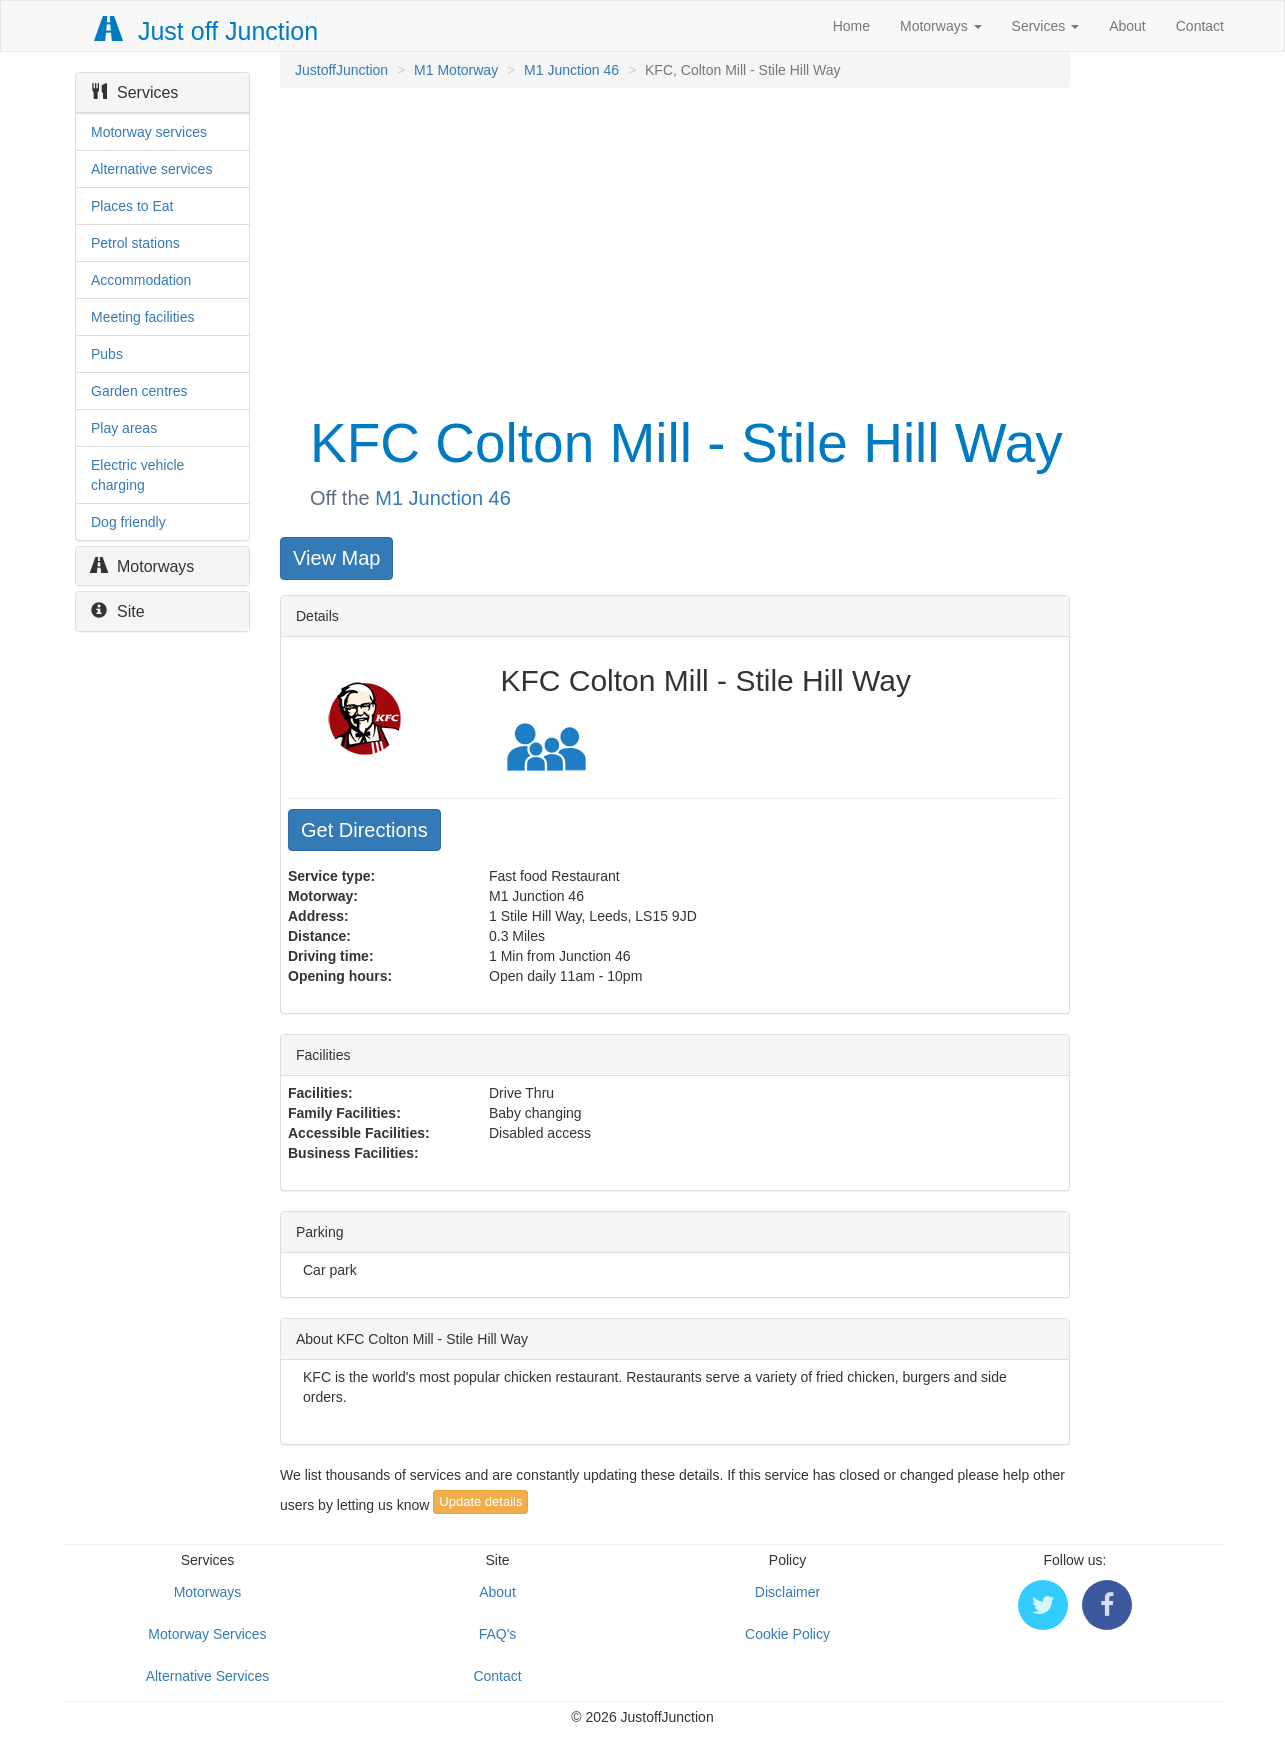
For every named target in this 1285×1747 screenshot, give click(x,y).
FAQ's (498, 1634)
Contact (1200, 26)
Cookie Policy (787, 1634)
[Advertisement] (673, 248)
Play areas (124, 428)
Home (851, 26)
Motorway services (149, 132)
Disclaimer (787, 1592)
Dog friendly (128, 522)
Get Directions (364, 830)
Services (1046, 26)
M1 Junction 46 (571, 70)
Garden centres (139, 391)
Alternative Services (208, 1676)
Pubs (107, 354)
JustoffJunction (341, 70)
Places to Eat (132, 206)
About (1127, 26)
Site (118, 611)
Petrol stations (135, 243)
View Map (336, 558)
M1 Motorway (456, 70)
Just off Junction (207, 31)
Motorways (941, 26)
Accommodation (141, 280)
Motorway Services (207, 1634)
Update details (480, 1501)
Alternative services (151, 169)
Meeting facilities (143, 317)
